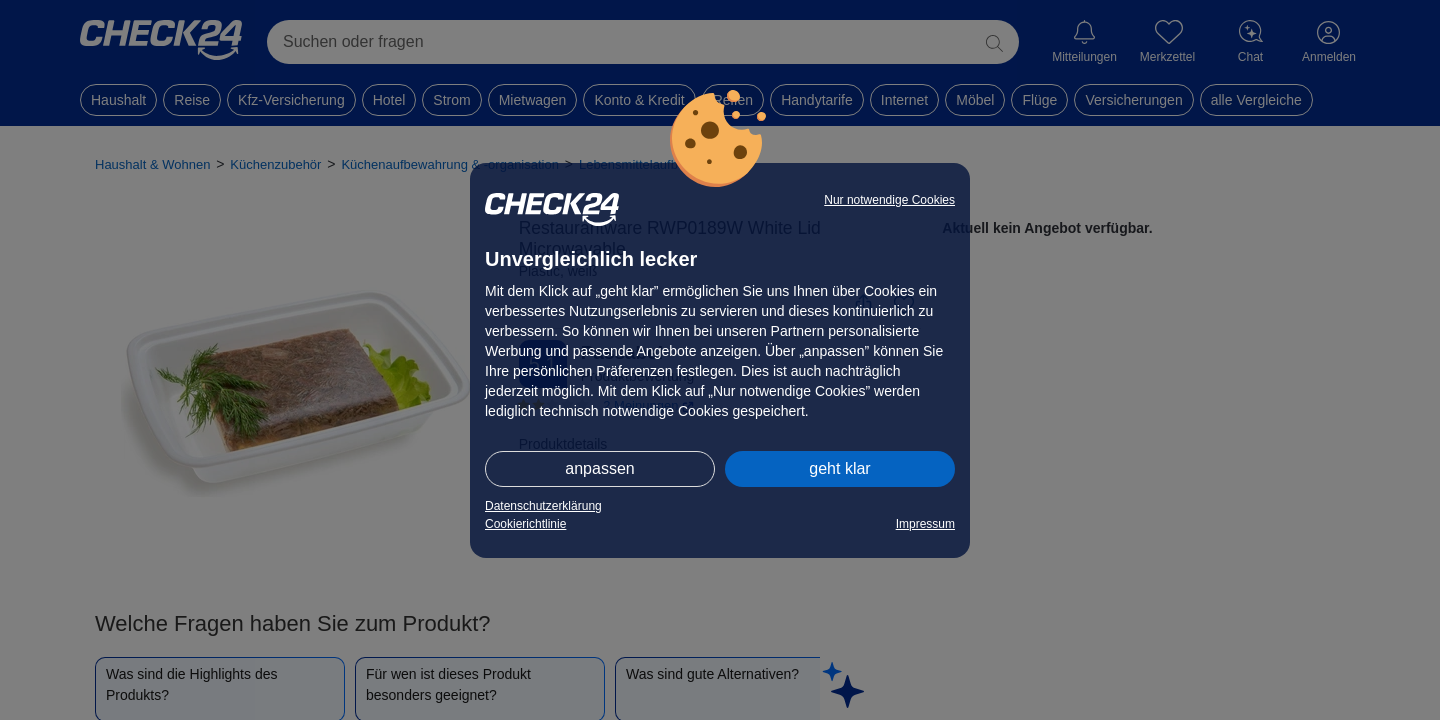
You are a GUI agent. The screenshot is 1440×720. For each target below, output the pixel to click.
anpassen (599, 468)
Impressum (925, 524)
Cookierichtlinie (525, 524)
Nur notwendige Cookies (889, 200)
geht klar (839, 468)
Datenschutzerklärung (543, 506)
